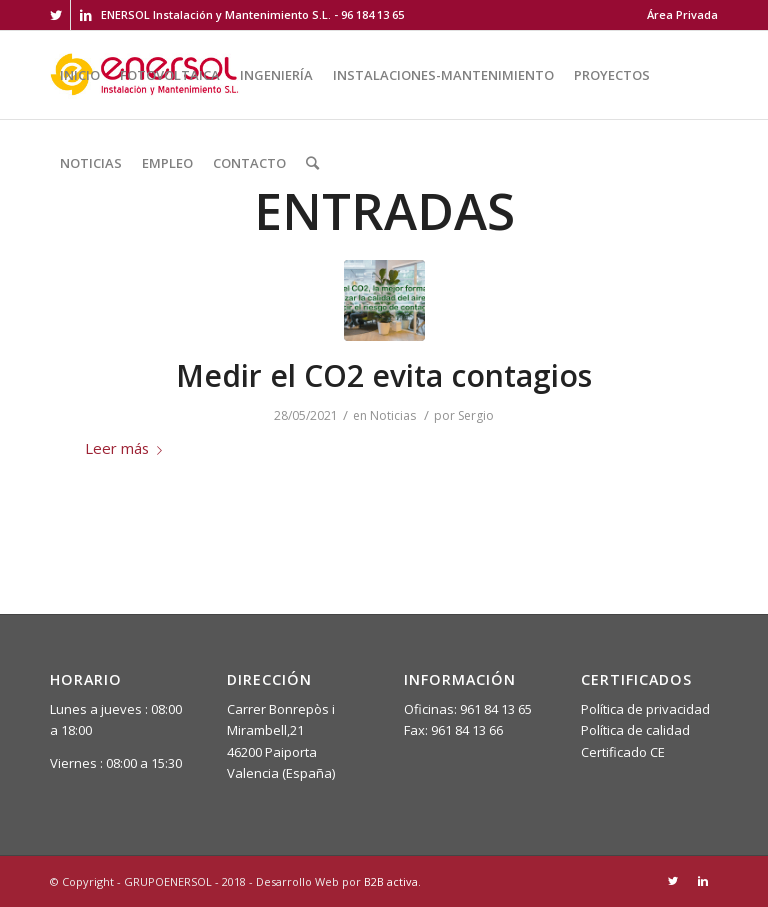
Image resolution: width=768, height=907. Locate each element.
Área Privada (682, 14)
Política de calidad (635, 730)
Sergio (476, 415)
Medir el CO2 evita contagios (384, 375)
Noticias (393, 415)
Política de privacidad (645, 709)
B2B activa (391, 881)
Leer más (127, 448)
